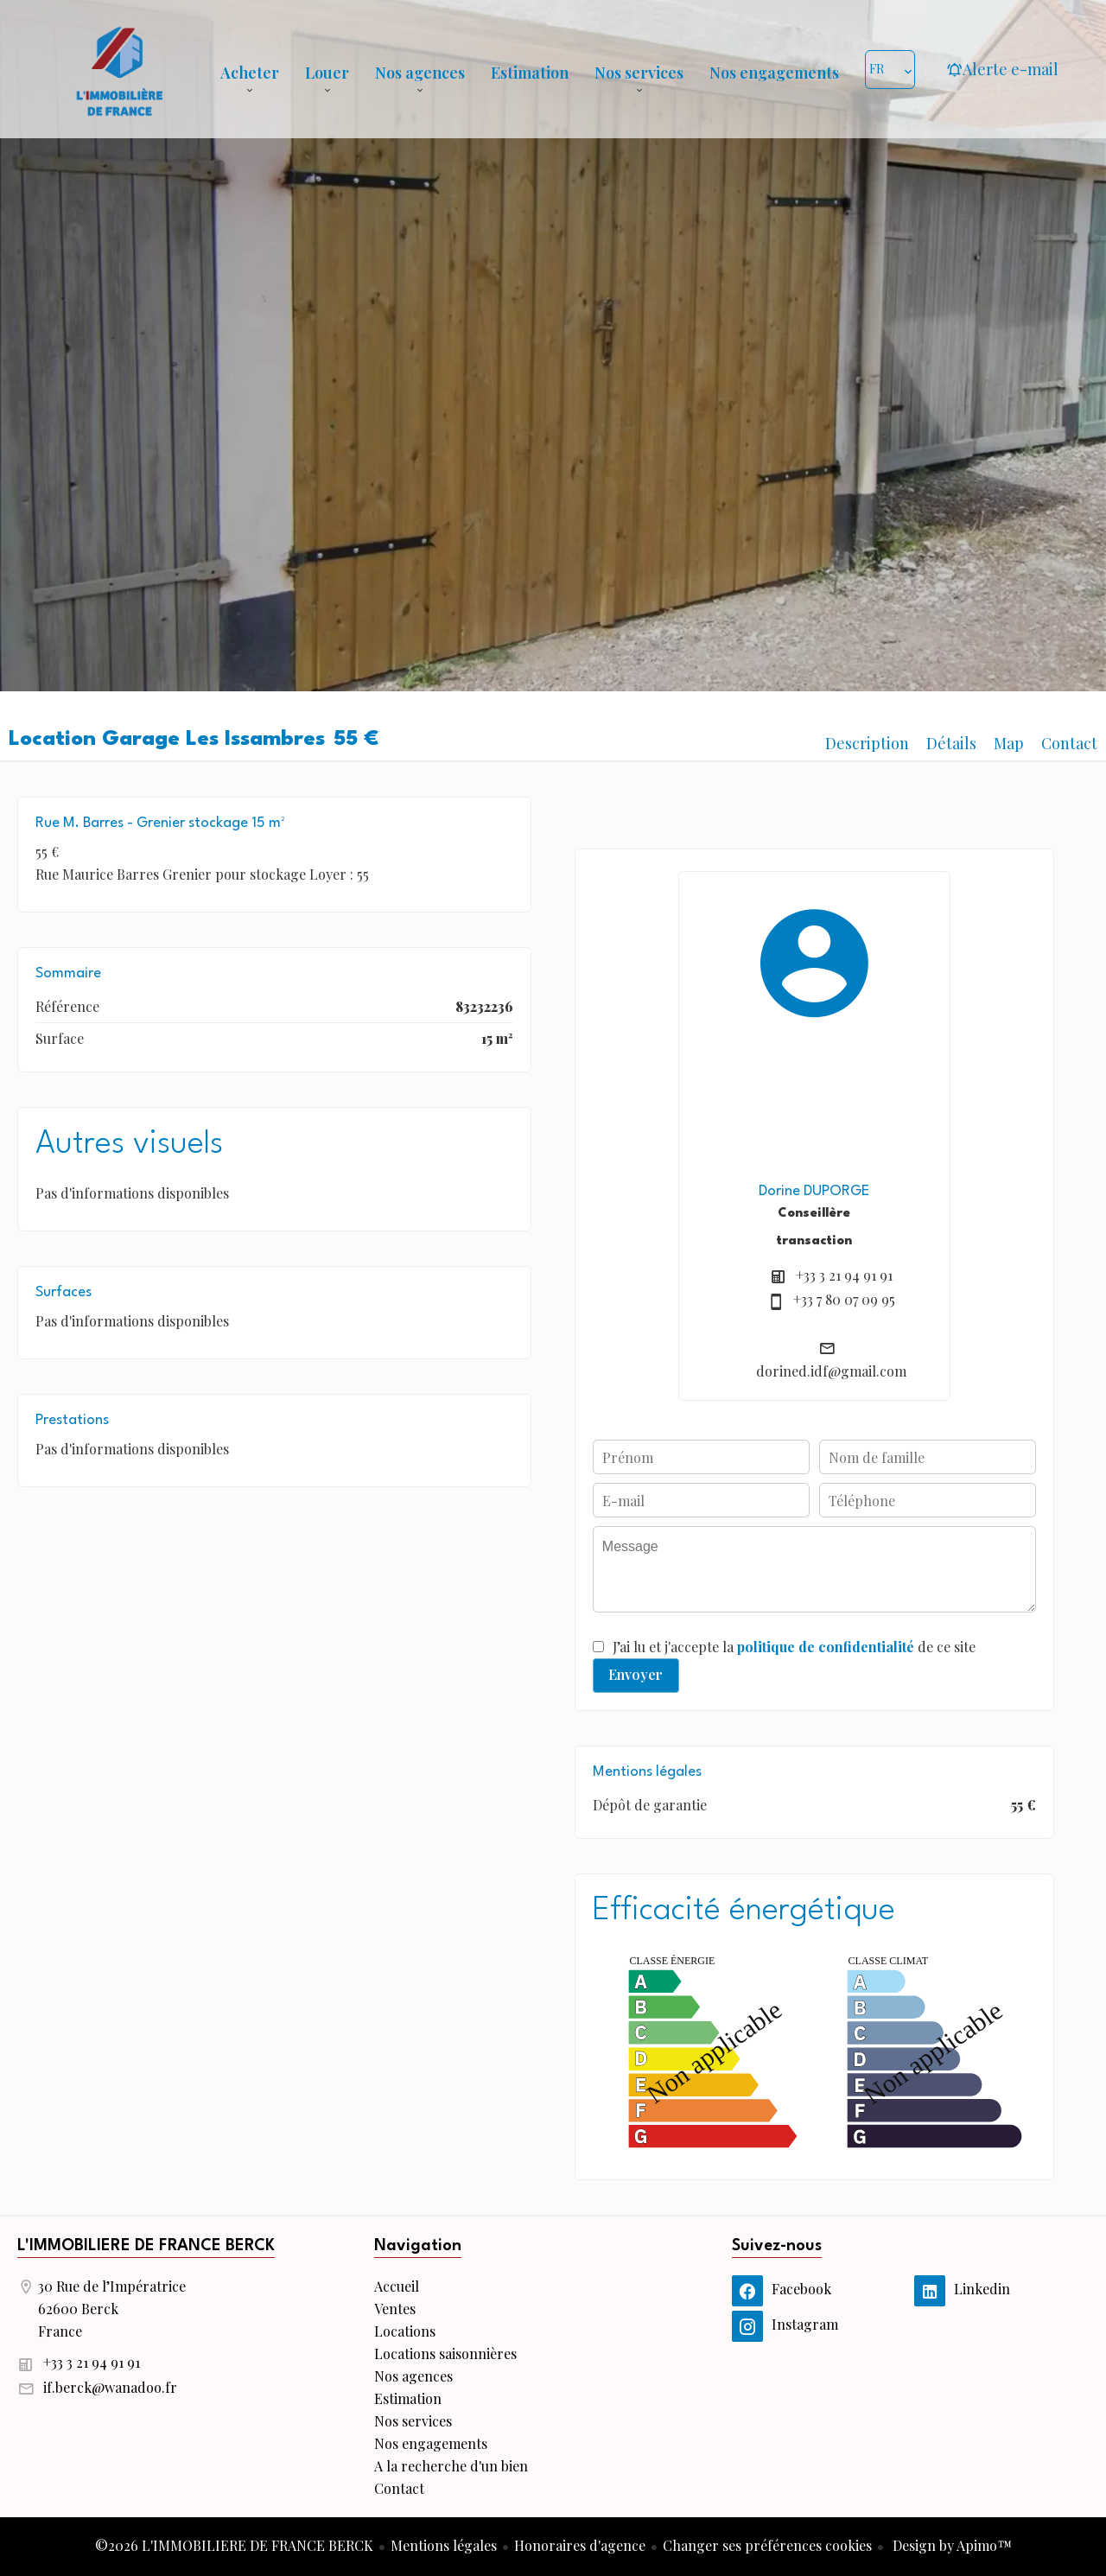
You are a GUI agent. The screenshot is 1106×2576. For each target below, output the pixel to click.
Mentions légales (444, 2545)
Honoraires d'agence (579, 2545)
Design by (950, 2545)
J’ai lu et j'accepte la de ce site (794, 1647)
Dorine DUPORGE (814, 1191)
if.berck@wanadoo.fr (110, 2387)
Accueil (119, 69)
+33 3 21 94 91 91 (844, 1275)
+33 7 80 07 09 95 (844, 1299)
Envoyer (635, 1674)
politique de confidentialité (825, 1647)
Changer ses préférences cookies (767, 2545)
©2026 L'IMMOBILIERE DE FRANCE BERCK (234, 2545)
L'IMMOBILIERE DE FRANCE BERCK (146, 2246)
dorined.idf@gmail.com (831, 1371)
